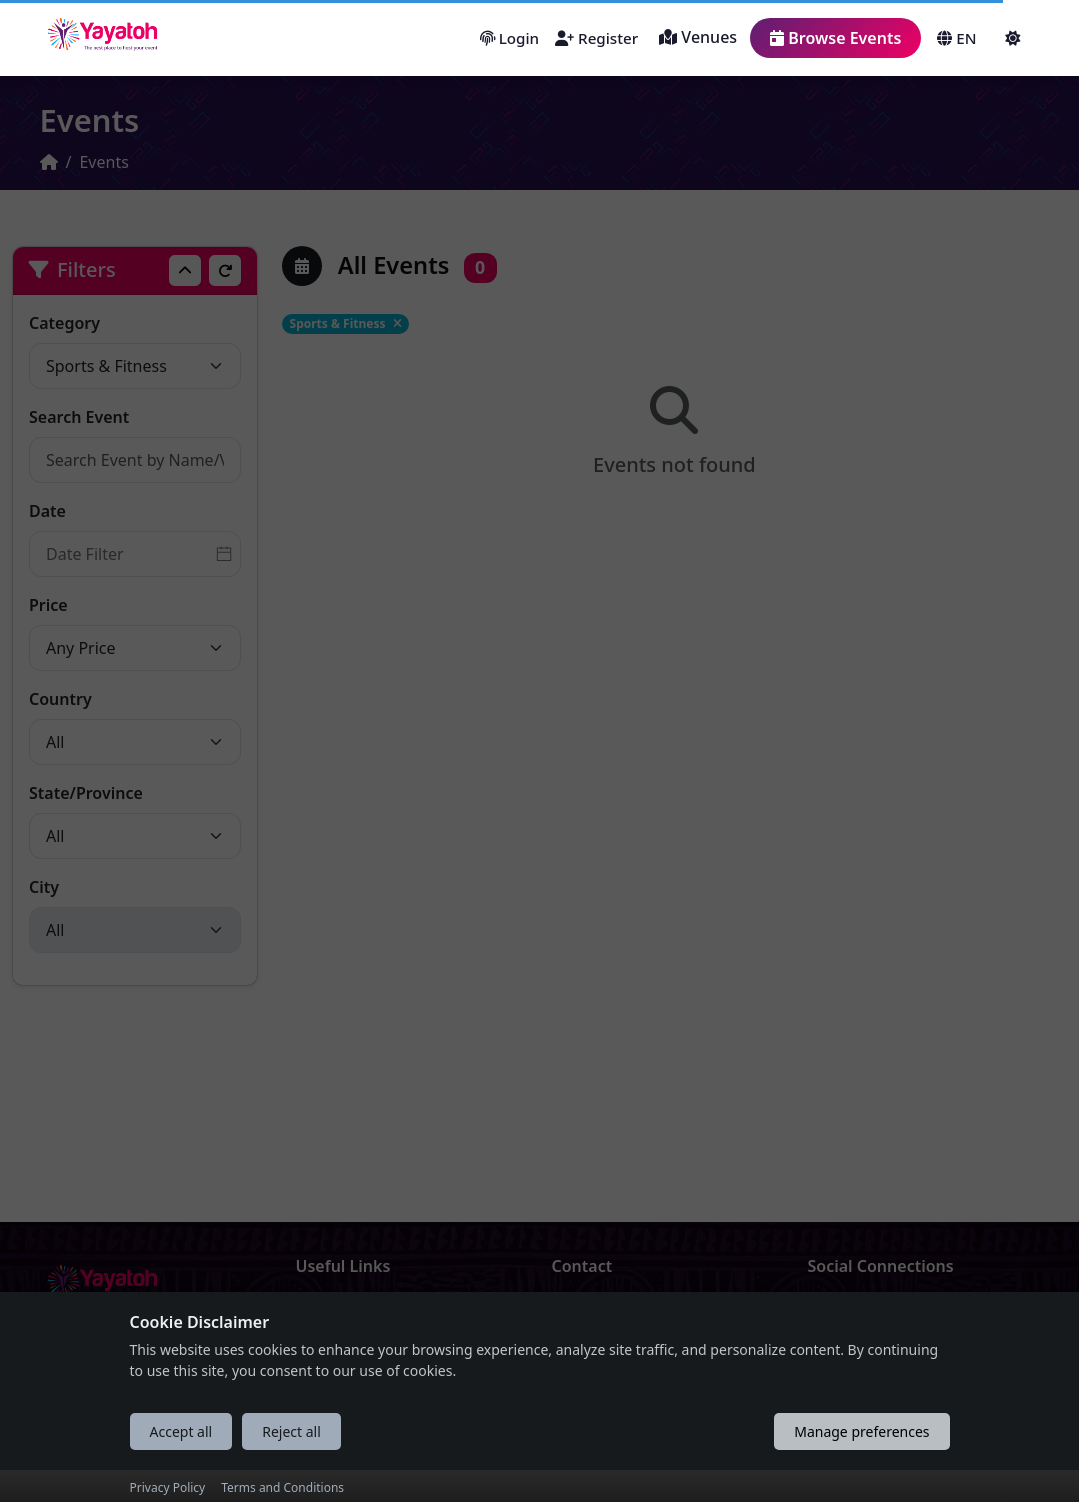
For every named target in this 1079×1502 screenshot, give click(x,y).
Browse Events (835, 38)
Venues (698, 37)
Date (47, 511)
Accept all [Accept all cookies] (181, 1462)
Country (60, 699)
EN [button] (956, 38)
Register (596, 38)
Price (48, 605)
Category (64, 323)
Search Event (79, 417)
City (44, 887)
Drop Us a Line (608, 1311)
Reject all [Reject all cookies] (291, 1462)
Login (509, 38)
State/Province (86, 793)
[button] (1014, 38)
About (319, 1311)
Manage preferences (861, 1462)
